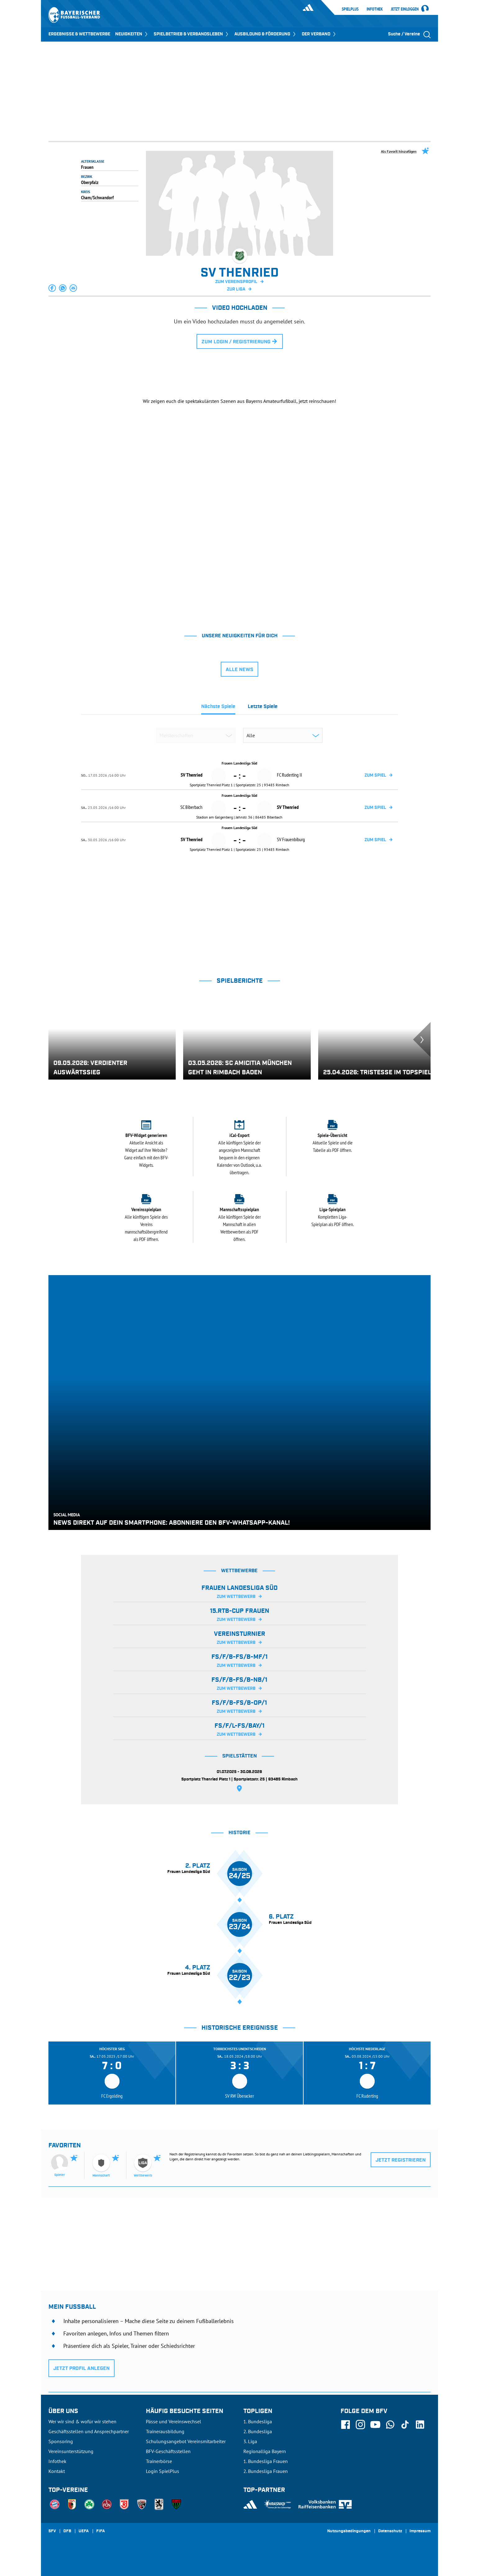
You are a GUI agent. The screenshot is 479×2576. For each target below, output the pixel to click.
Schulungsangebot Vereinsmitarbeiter (186, 2441)
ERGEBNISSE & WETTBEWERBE (79, 34)
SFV (52, 2531)
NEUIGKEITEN (132, 34)
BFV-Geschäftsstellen (168, 2451)
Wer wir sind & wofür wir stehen (82, 2421)
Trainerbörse (159, 2461)
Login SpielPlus (162, 2471)
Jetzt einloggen (405, 9)
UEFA (84, 2531)
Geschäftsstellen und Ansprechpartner (88, 2431)
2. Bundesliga (257, 2431)
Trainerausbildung (165, 2431)
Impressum (420, 2531)
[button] (52, 288)
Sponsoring (60, 2441)
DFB (67, 2531)
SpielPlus (350, 9)
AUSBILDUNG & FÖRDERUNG (265, 34)
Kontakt (56, 2471)
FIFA (100, 2531)
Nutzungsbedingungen (349, 2531)
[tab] (218, 708)
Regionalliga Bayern (264, 2451)
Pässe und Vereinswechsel (173, 2421)
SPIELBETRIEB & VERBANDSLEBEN (191, 34)
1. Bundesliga (257, 2421)
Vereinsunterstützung (70, 2451)
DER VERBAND (319, 34)
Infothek (375, 9)
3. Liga (250, 2441)
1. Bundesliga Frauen (265, 2461)
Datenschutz (390, 2531)
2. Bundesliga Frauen (265, 2471)
